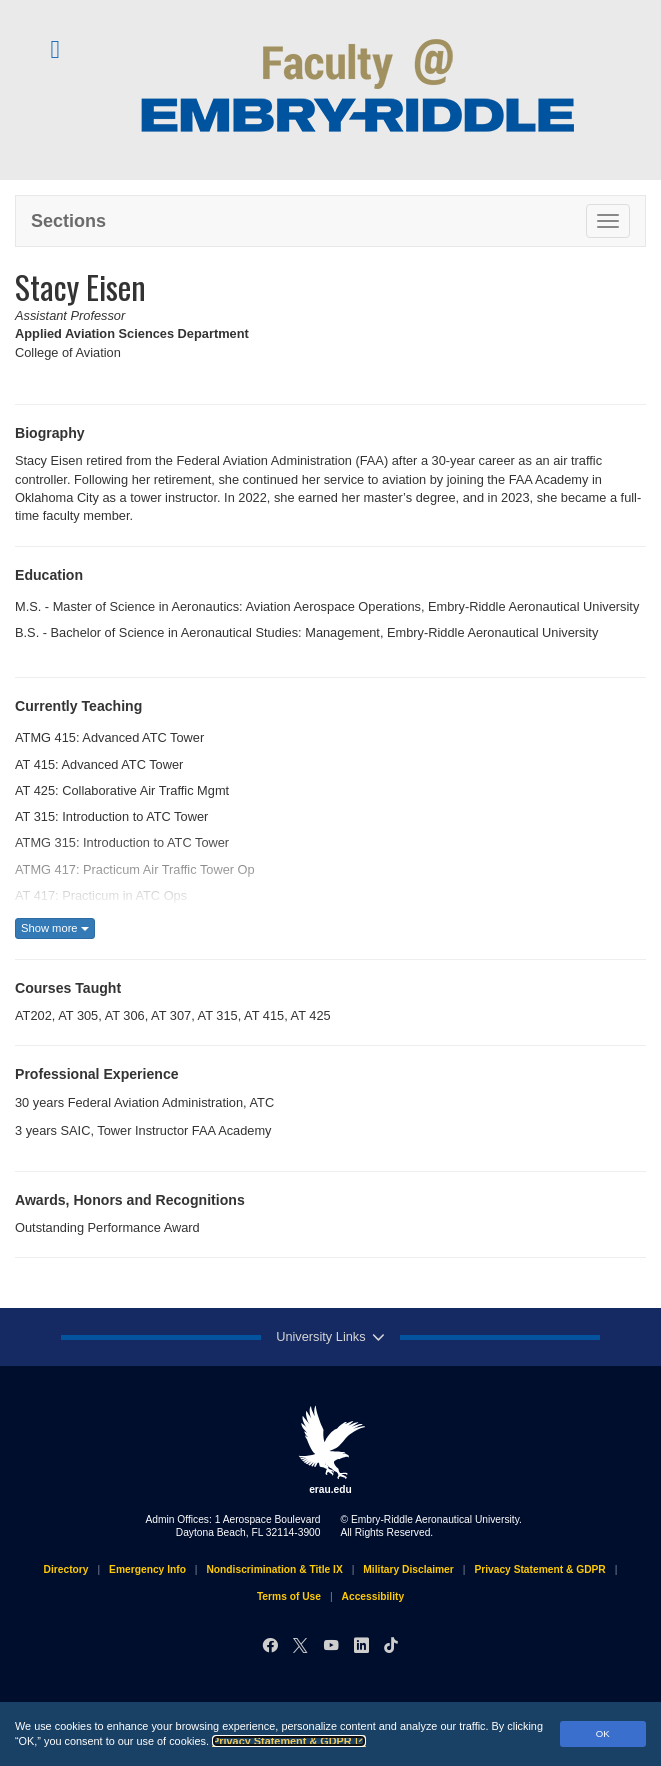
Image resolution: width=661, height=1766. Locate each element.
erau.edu (331, 1450)
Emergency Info (147, 1569)
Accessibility (373, 1596)
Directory (66, 1569)
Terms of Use (289, 1596)
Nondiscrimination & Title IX (274, 1569)
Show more (55, 928)
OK (603, 1733)
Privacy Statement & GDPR (289, 1741)
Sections (68, 221)
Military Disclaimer (408, 1569)
